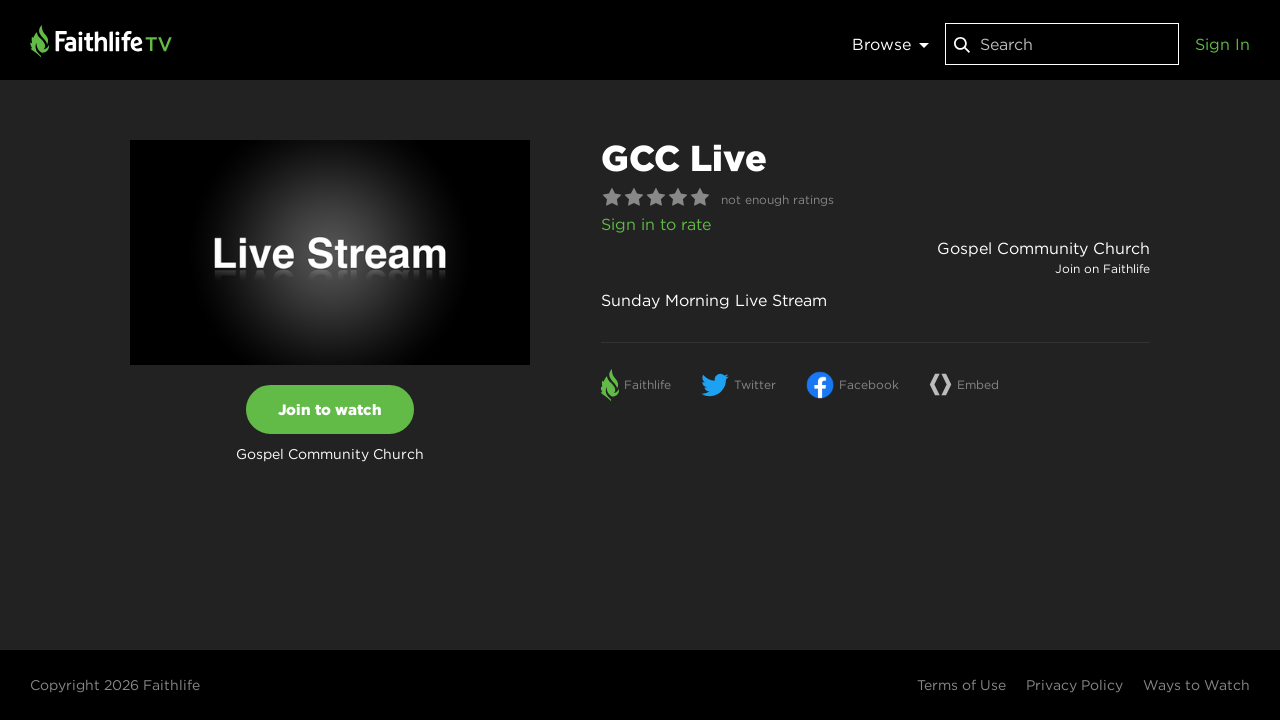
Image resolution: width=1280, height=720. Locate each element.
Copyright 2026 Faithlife (115, 685)
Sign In (1222, 44)
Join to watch (330, 409)
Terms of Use (961, 685)
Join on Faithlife (1102, 268)
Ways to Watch (1196, 685)
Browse (890, 44)
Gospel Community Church (1043, 248)
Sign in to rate (656, 224)
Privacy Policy (1074, 685)
